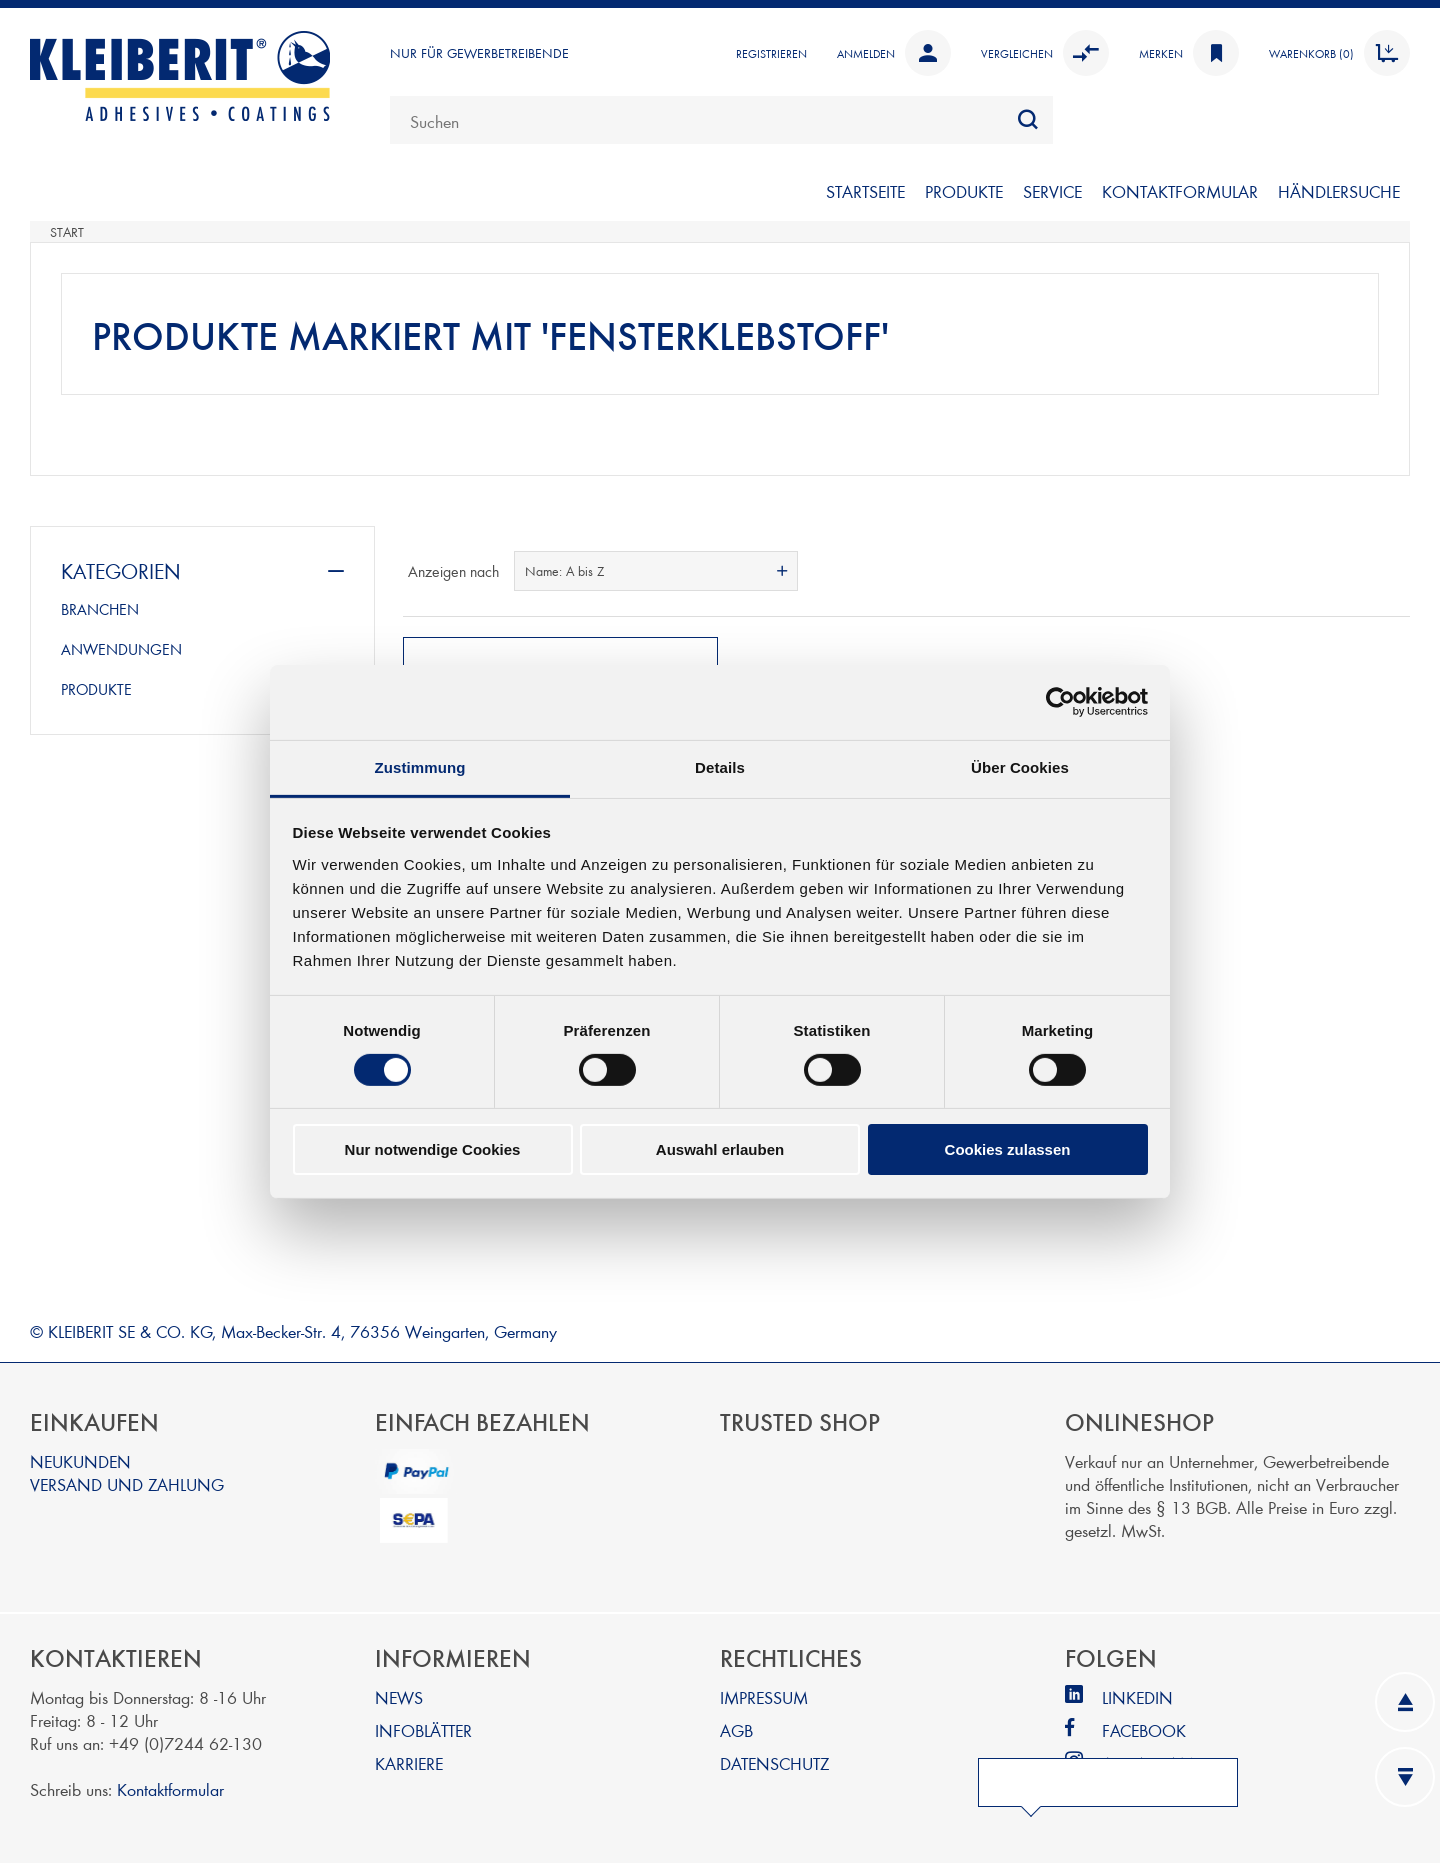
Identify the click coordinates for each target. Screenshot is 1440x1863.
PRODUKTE (964, 190)
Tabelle (1357, 571)
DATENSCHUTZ (774, 1758)
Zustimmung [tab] (420, 766)
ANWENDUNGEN (121, 649)
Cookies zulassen (1008, 1149)
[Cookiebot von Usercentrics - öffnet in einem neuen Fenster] (1060, 702)
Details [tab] (720, 766)
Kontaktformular (170, 1784)
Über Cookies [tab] (1020, 766)
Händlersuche (1339, 190)
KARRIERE (409, 1758)
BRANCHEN (100, 609)
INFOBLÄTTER (423, 1725)
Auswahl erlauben (720, 1149)
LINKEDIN (1137, 1692)
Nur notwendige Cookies (433, 1149)
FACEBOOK (1144, 1725)
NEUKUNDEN (80, 1456)
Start (67, 232)
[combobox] (721, 120)
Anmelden (894, 53)
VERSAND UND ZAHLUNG (127, 1479)
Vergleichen (1045, 53)
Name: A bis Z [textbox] (564, 571)
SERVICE (1052, 190)
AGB (736, 1725)
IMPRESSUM (764, 1692)
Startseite (865, 190)
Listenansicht (1393, 571)
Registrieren (771, 53)
